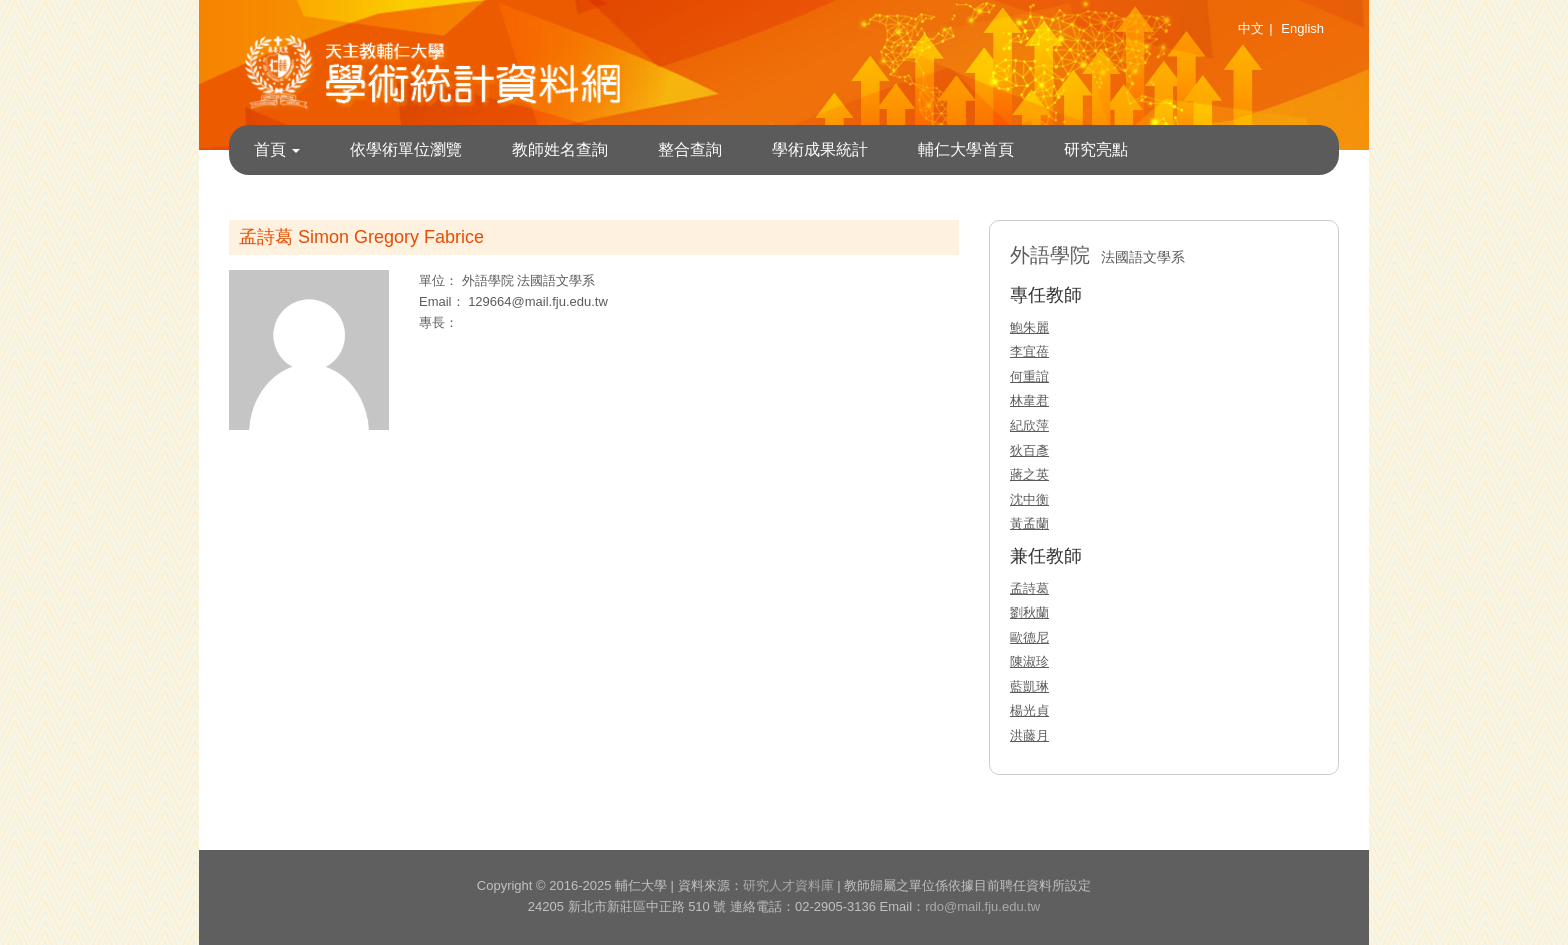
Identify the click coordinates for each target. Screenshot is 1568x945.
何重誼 (1029, 376)
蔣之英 (1029, 474)
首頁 (277, 149)
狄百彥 (1029, 450)
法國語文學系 (556, 280)
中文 (1251, 28)
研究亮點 (1096, 149)
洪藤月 (1029, 735)
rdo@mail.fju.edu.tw (982, 906)
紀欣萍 (1029, 425)
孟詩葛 (1029, 588)
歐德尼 (1029, 637)
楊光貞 (1029, 710)
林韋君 (1029, 400)
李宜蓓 (1029, 351)
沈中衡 (1029, 499)
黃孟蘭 (1029, 523)
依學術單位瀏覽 (406, 149)
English (1302, 28)
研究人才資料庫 (788, 885)
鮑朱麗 (1029, 327)
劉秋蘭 (1029, 612)
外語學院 (490, 280)
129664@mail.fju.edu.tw (538, 301)
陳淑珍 (1029, 661)
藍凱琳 (1029, 686)
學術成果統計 (820, 149)
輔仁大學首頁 (966, 149)
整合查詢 (690, 149)
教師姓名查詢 (560, 149)
